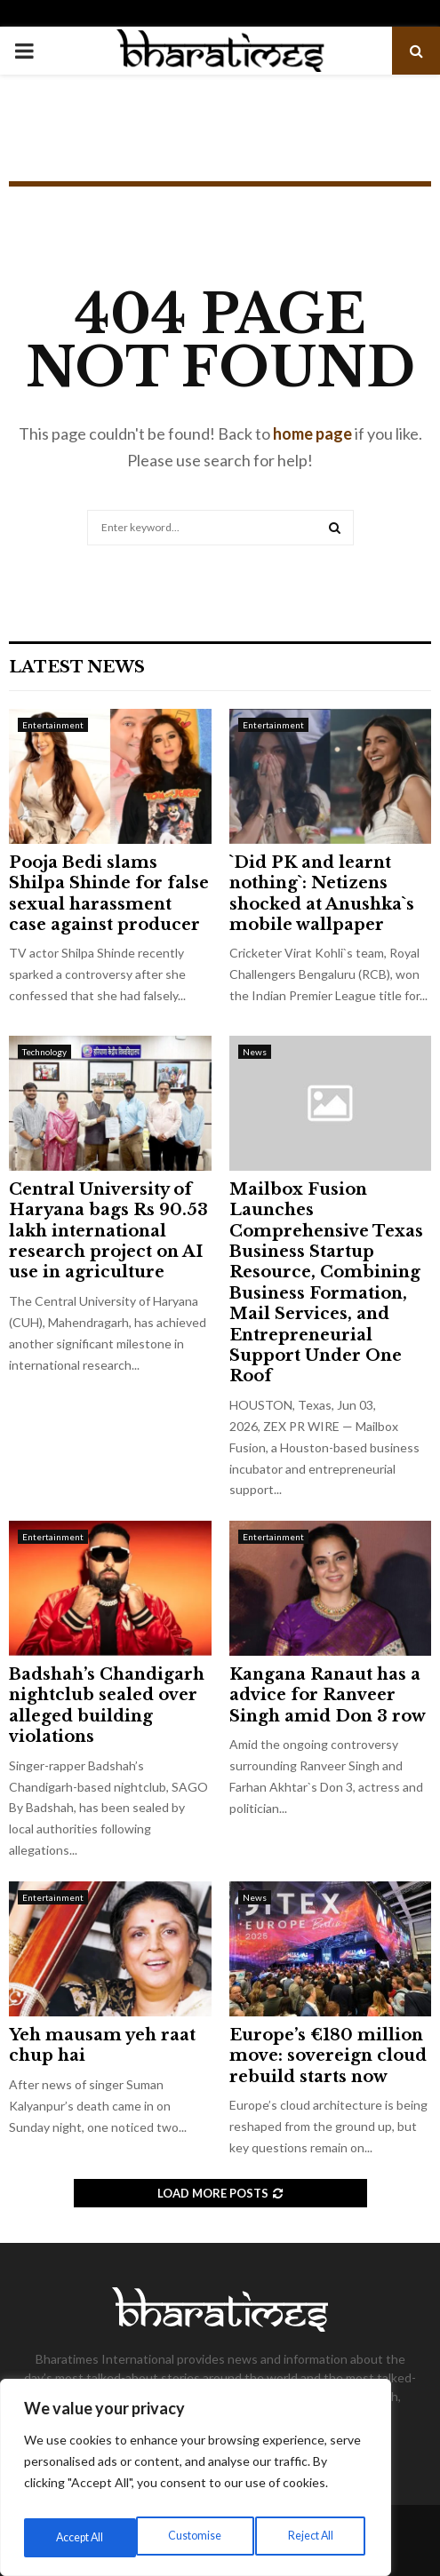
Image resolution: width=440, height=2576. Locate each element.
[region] (195, 2482)
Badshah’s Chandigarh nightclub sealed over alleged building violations (106, 1705)
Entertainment (53, 725)
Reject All (197, 2537)
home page (312, 433)
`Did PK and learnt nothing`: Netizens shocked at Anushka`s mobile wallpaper (321, 893)
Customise (81, 2537)
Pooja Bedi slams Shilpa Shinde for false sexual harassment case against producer (109, 893)
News (255, 1051)
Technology (44, 1051)
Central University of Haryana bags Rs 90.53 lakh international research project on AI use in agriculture (108, 1231)
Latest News (77, 667)
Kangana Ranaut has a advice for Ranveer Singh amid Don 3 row (327, 1695)
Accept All (312, 2537)
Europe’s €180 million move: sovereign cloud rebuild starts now (328, 2056)
